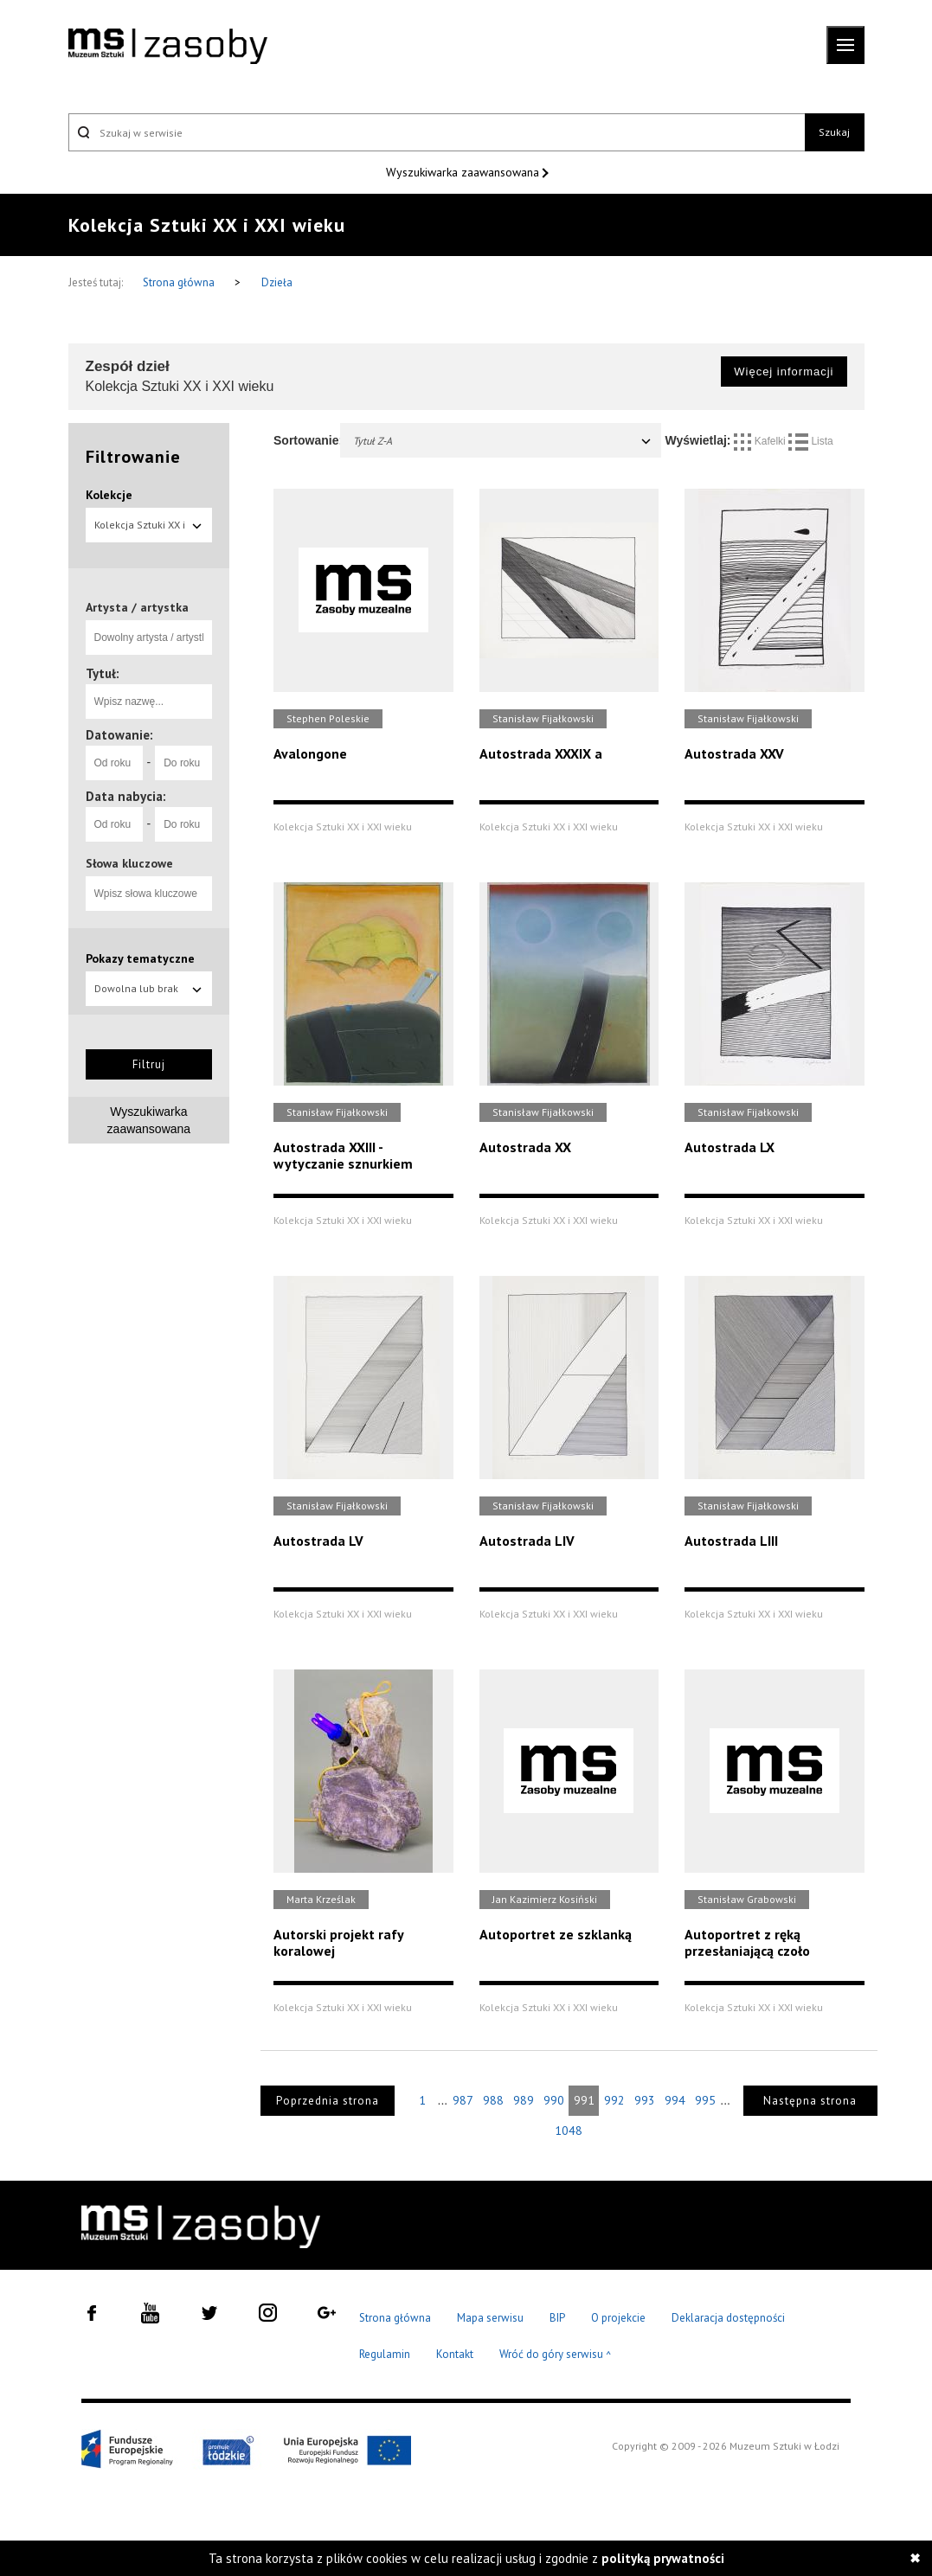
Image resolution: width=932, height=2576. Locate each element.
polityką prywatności (662, 2558)
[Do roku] (183, 763)
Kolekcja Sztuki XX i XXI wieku (149, 530)
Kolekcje (109, 495)
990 (553, 2100)
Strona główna (180, 282)
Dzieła (276, 282)
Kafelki (761, 441)
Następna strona (810, 2100)
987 (463, 2100)
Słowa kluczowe (129, 863)
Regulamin (384, 2354)
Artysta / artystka (137, 607)
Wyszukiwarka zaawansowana (464, 172)
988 (493, 2100)
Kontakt (454, 2354)
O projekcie (618, 2317)
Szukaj (834, 131)
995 (705, 2100)
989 (523, 2100)
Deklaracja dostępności (728, 2317)
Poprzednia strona (327, 2100)
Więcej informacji (783, 371)
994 (675, 2100)
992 (614, 2100)
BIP (557, 2317)
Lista (810, 441)
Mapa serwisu (490, 2317)
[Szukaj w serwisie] (437, 132)
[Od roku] (114, 763)
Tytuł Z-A (502, 440)
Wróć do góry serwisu (555, 2355)
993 (644, 2100)
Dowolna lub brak (149, 988)
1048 (568, 2130)
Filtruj (148, 1064)
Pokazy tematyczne (140, 958)
